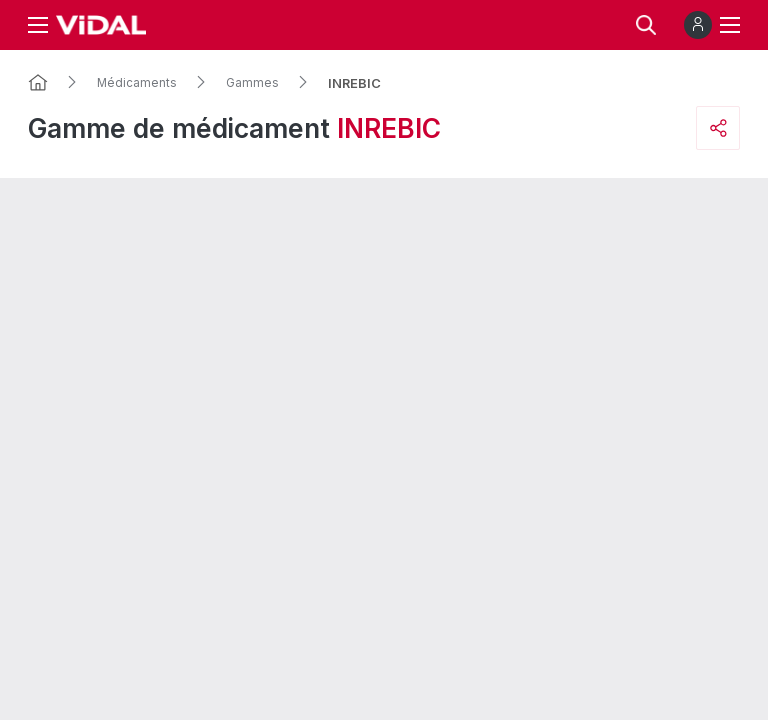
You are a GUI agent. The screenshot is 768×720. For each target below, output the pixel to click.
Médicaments (137, 83)
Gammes (252, 83)
